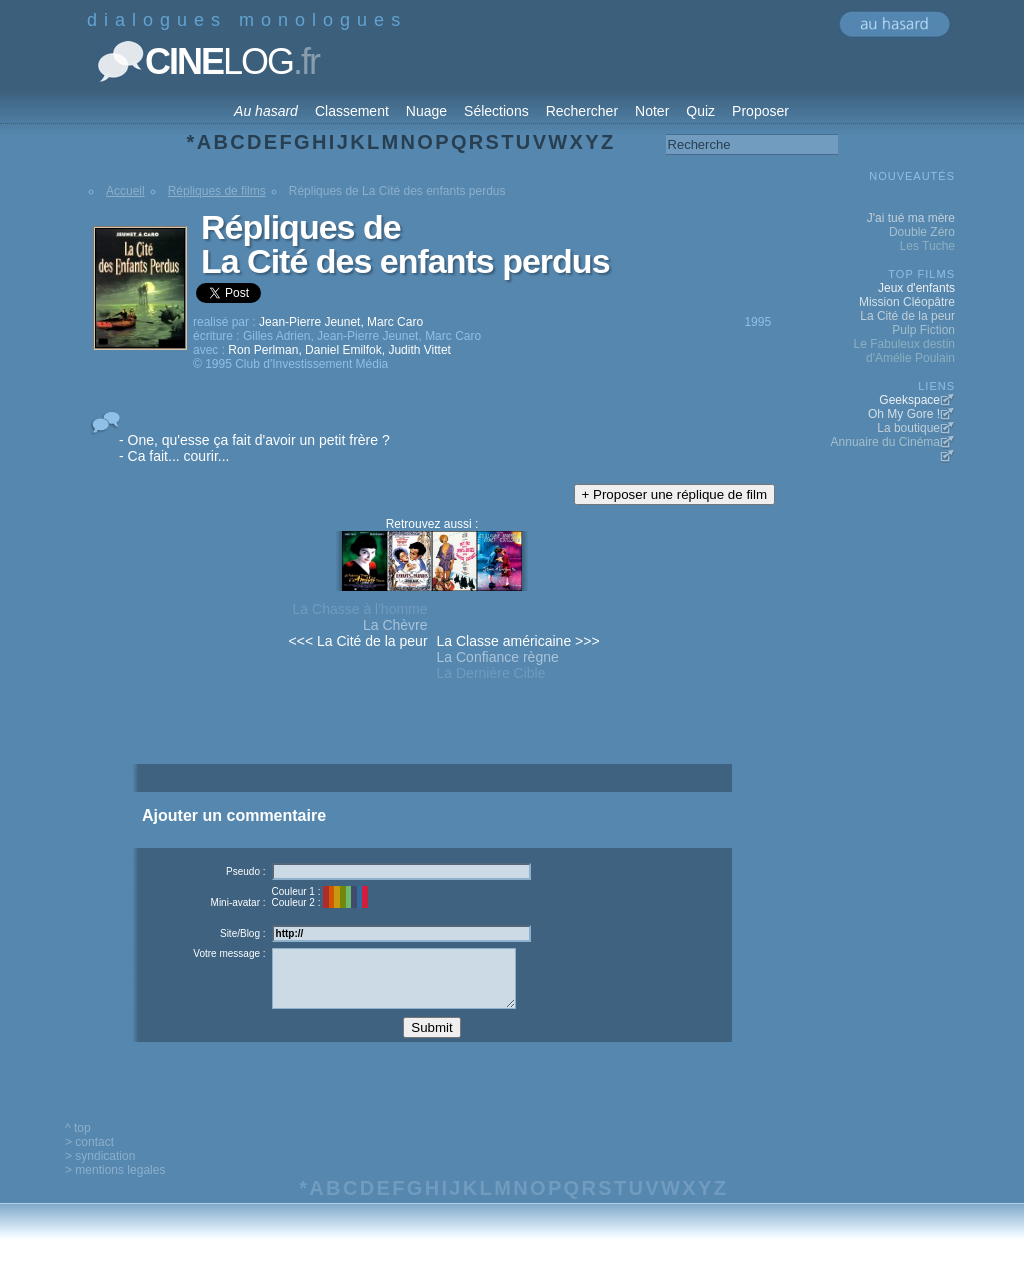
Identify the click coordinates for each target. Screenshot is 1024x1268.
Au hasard (266, 111)
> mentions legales (115, 1185)
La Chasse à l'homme (360, 609)
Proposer (760, 111)
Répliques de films (217, 191)
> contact (89, 1157)
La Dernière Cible (491, 673)
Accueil (125, 191)
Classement (352, 111)
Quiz (700, 111)
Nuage (426, 111)
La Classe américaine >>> (518, 641)
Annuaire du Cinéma (885, 442)
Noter (652, 111)
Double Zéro (922, 232)
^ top (78, 1143)
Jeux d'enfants (916, 288)
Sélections (496, 111)
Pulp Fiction (923, 330)
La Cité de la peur (907, 316)
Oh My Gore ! (904, 414)
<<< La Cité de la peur (358, 641)
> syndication (100, 1171)
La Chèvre (395, 625)
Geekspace (909, 400)
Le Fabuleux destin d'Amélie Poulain (904, 351)
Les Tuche (927, 246)
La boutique (908, 428)
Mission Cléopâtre (907, 302)
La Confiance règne (498, 657)
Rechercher (582, 111)
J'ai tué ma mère (911, 218)
